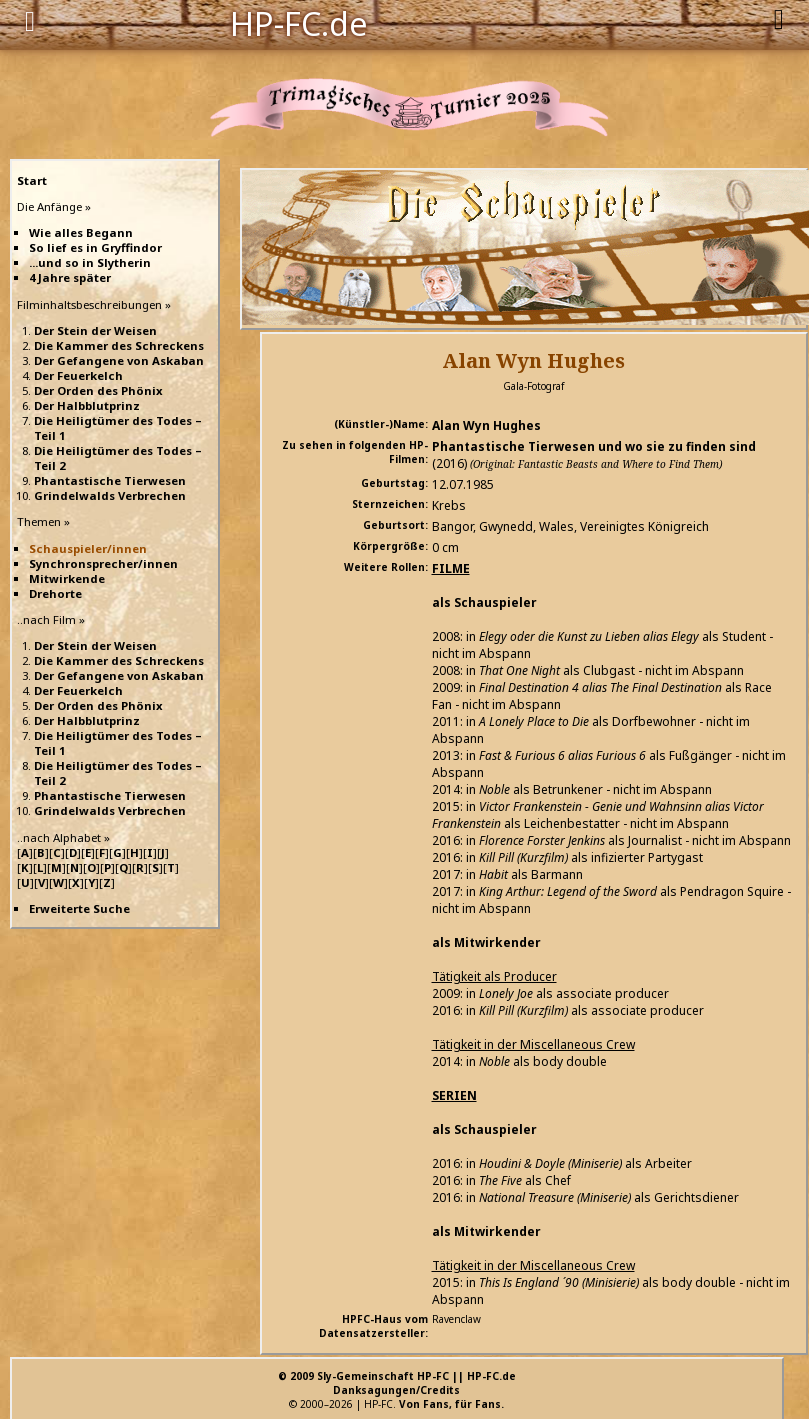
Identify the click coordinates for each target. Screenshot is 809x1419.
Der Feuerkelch (78, 375)
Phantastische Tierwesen (110, 480)
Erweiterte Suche (79, 908)
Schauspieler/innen (88, 548)
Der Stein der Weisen (95, 330)
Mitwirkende (67, 578)
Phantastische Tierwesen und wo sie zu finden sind (594, 446)
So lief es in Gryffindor (95, 247)
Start (32, 180)
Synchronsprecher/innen (103, 563)
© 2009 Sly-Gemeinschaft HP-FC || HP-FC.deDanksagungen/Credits (397, 1383)
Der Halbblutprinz (87, 405)
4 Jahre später (70, 277)
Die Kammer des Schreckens (119, 345)
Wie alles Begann (81, 232)
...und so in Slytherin (90, 262)
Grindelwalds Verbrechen (110, 495)
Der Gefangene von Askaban (119, 360)
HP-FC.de (299, 22)
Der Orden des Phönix (98, 390)
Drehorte (55, 593)
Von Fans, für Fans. (451, 1404)
